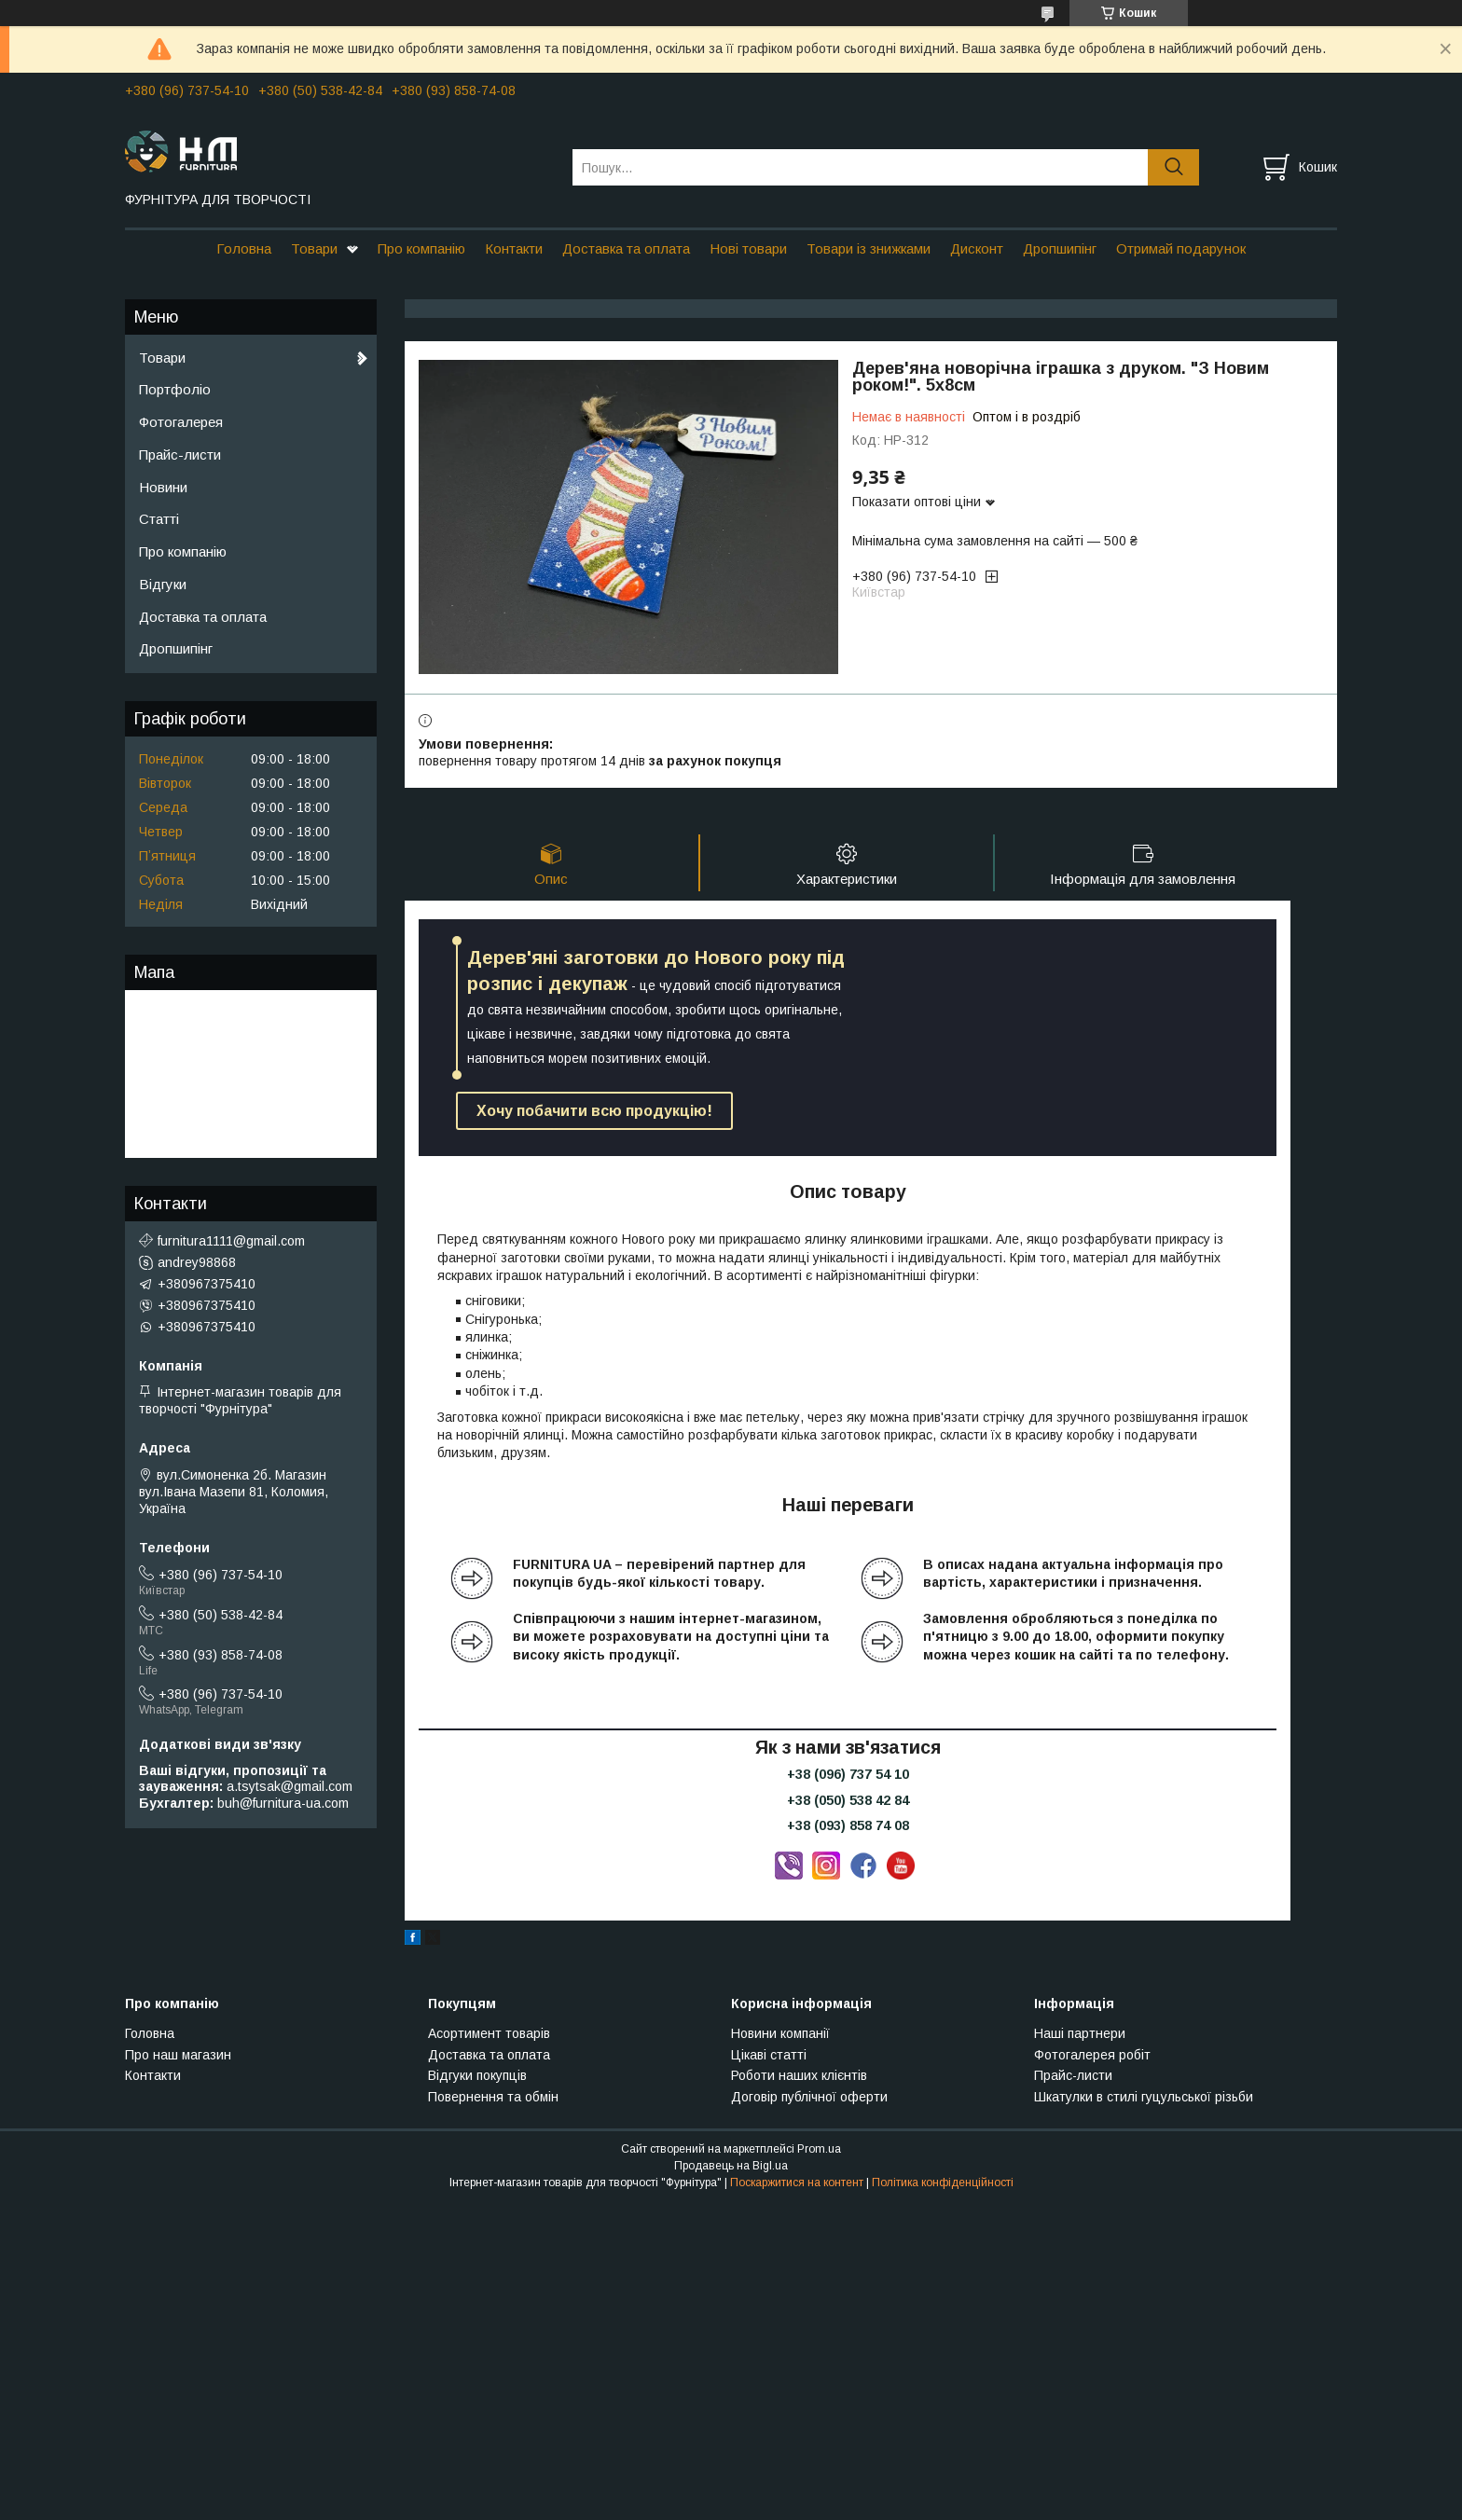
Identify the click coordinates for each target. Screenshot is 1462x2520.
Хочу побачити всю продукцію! (594, 1111)
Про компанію (421, 248)
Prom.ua (819, 2148)
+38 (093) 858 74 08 (848, 1825)
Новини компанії (780, 2033)
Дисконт (976, 248)
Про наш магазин (178, 2054)
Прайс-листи (180, 454)
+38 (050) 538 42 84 (848, 1800)
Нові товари (748, 248)
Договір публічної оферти (809, 2096)
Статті (159, 519)
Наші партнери (1079, 2033)
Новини (163, 487)
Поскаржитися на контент (796, 2182)
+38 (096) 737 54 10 (848, 1774)
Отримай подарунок (1181, 248)
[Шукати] (1173, 167)
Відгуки (162, 584)
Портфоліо (175, 389)
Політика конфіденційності (943, 2182)
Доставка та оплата (626, 248)
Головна (243, 248)
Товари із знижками (869, 248)
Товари (314, 248)
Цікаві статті (769, 2054)
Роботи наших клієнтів (799, 2075)
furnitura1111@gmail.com (231, 1240)
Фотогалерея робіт (1092, 2054)
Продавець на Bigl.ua (731, 2165)
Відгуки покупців (477, 2075)
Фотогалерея (181, 422)
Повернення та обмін (493, 2096)
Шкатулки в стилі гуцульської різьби (1143, 2096)
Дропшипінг (1059, 248)
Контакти (514, 248)
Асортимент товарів (489, 2033)
